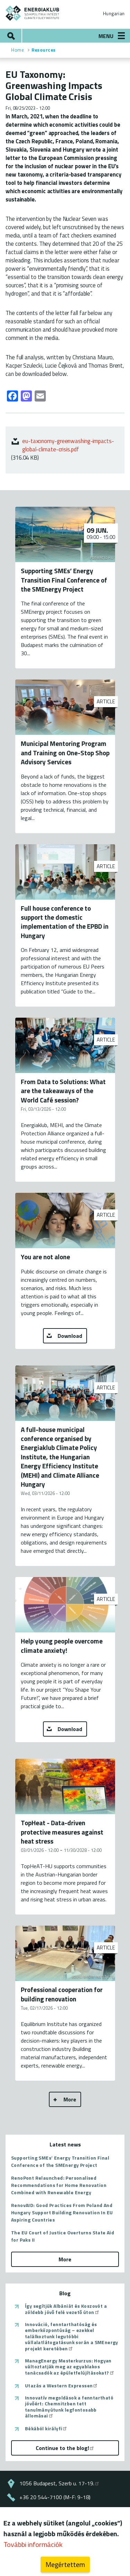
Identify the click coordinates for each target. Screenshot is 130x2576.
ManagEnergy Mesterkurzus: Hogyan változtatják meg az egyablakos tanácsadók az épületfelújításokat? (70, 2367)
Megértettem (65, 2564)
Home (17, 49)
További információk (32, 2544)
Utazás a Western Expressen (61, 2386)
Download (70, 1336)
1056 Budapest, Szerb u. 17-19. (59, 2483)
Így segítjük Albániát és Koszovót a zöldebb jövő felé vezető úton (66, 2309)
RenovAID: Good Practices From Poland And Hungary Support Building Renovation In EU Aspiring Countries (62, 2212)
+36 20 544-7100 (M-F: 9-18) (54, 2497)
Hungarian (113, 13)
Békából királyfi (46, 2428)
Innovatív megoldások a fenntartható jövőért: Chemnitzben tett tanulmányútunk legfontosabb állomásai (69, 2407)
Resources (44, 49)
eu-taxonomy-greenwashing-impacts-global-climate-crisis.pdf (68, 444)
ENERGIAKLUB (33, 13)
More (69, 2099)
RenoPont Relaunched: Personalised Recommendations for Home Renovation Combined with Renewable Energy (58, 2185)
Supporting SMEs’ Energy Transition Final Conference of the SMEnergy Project (60, 2161)
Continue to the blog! (65, 2448)
